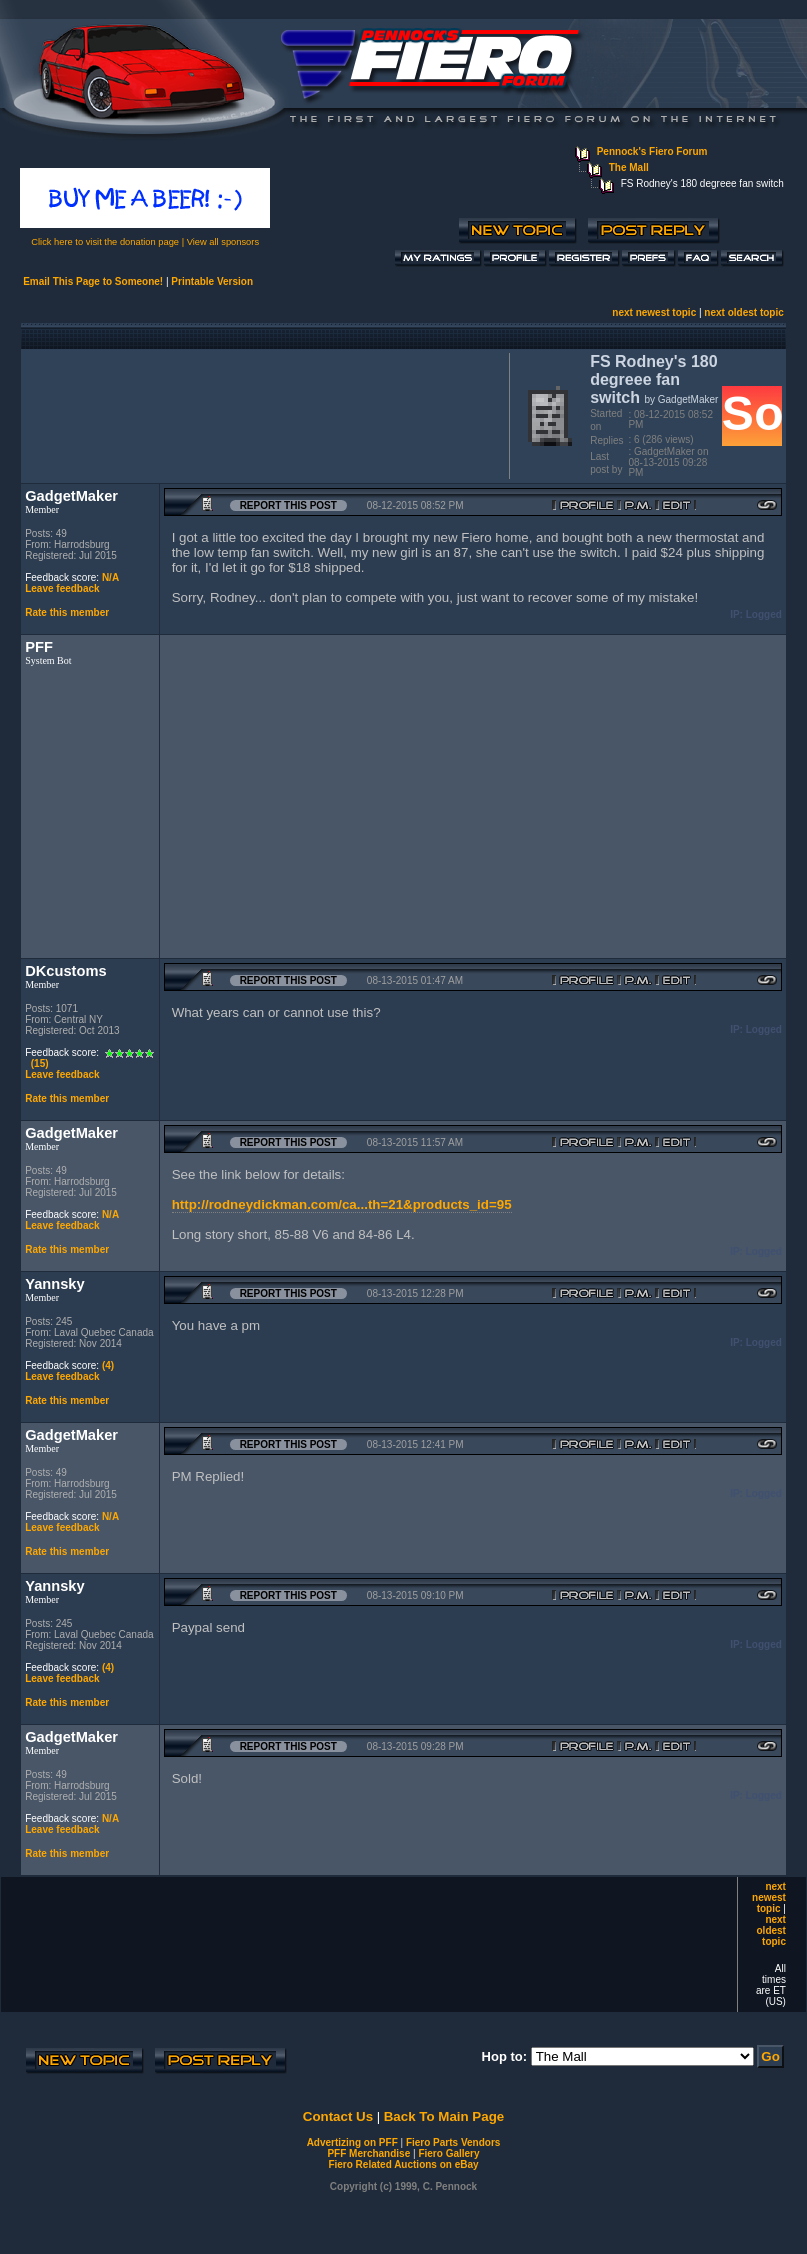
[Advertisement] (261, 414)
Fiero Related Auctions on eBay (403, 2164)
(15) (40, 1063)
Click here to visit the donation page (105, 242)
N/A (110, 577)
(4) (108, 1365)
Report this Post (288, 505)
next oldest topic (743, 312)
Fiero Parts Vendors (453, 2142)
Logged (764, 614)
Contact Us (338, 2116)
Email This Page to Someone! (93, 281)
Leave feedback (62, 588)
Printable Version (212, 281)
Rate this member (67, 612)
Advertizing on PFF (352, 2142)
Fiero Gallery (448, 2153)
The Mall (629, 167)
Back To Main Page (444, 2116)
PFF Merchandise (368, 2153)
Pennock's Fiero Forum (652, 151)
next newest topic (654, 312)
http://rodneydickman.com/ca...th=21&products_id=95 (342, 1204)
